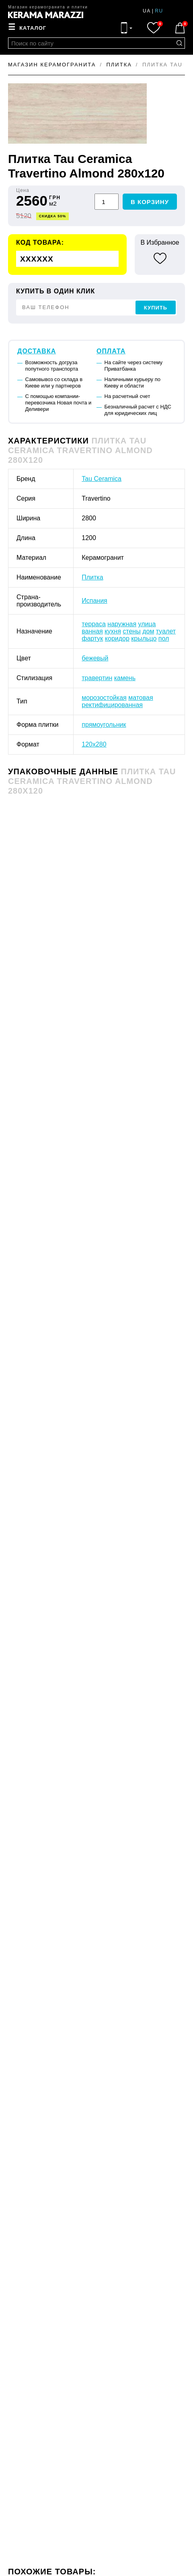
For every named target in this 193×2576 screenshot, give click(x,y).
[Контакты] (126, 27)
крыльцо (143, 638)
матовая (140, 697)
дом (148, 631)
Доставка (36, 351)
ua (147, 11)
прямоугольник (104, 724)
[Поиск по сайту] (179, 43)
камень (125, 677)
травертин (97, 677)
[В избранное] (160, 258)
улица (147, 624)
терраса (94, 624)
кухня (113, 631)
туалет (166, 631)
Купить (155, 308)
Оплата (110, 351)
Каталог (32, 28)
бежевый (95, 658)
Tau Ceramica (101, 478)
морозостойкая (104, 697)
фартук (92, 638)
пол (163, 638)
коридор (117, 638)
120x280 (94, 744)
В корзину (150, 201)
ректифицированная (112, 704)
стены (131, 631)
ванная (92, 631)
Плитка (92, 577)
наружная (121, 624)
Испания (94, 600)
